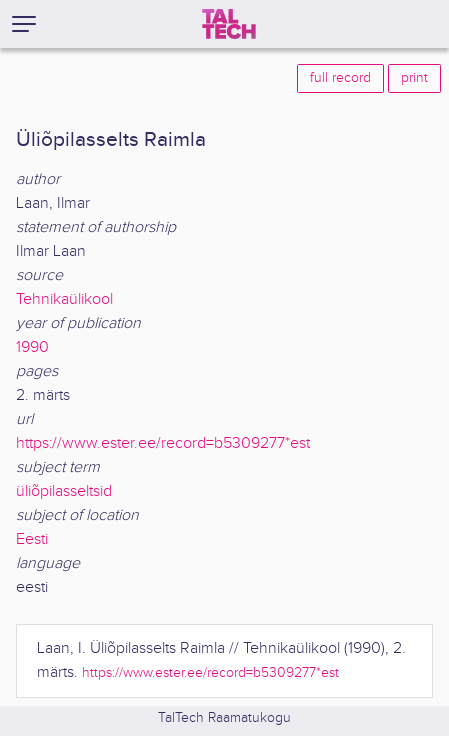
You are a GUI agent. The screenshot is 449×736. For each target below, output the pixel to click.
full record (340, 78)
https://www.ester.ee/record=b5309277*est (163, 443)
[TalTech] (229, 24)
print (414, 78)
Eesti (32, 539)
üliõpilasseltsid (64, 491)
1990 (32, 347)
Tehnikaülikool (64, 299)
